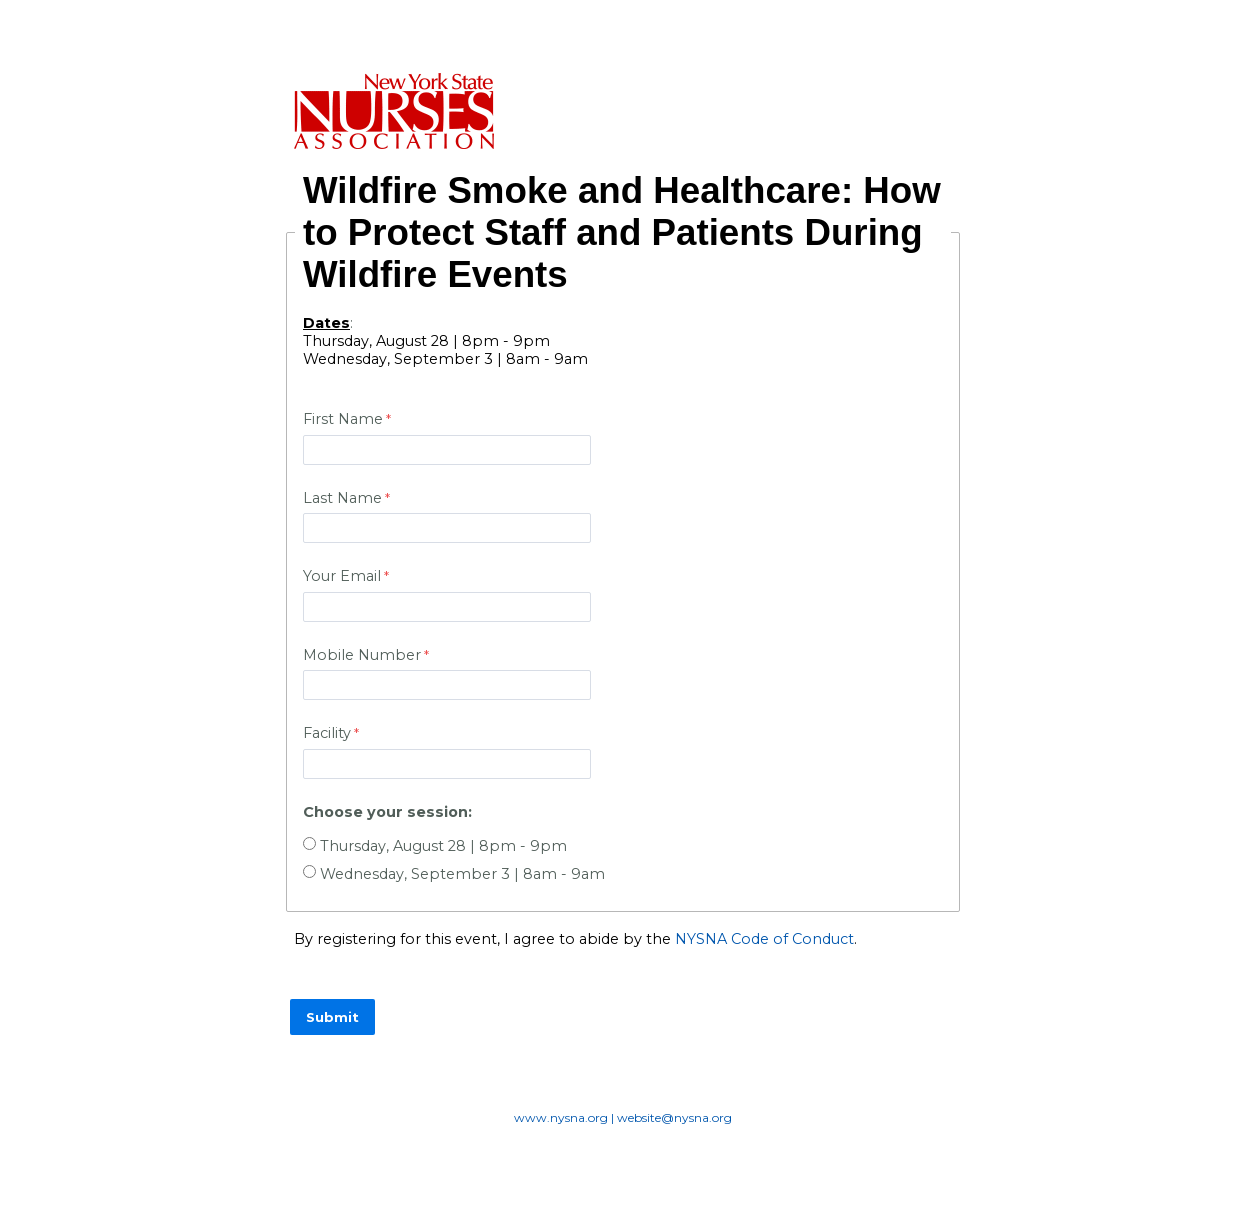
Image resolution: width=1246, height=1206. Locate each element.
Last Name (342, 498)
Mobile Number (362, 655)
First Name (343, 419)
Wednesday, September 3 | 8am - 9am (462, 874)
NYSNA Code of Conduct (764, 939)
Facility (327, 733)
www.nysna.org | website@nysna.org (623, 1117)
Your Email (342, 576)
